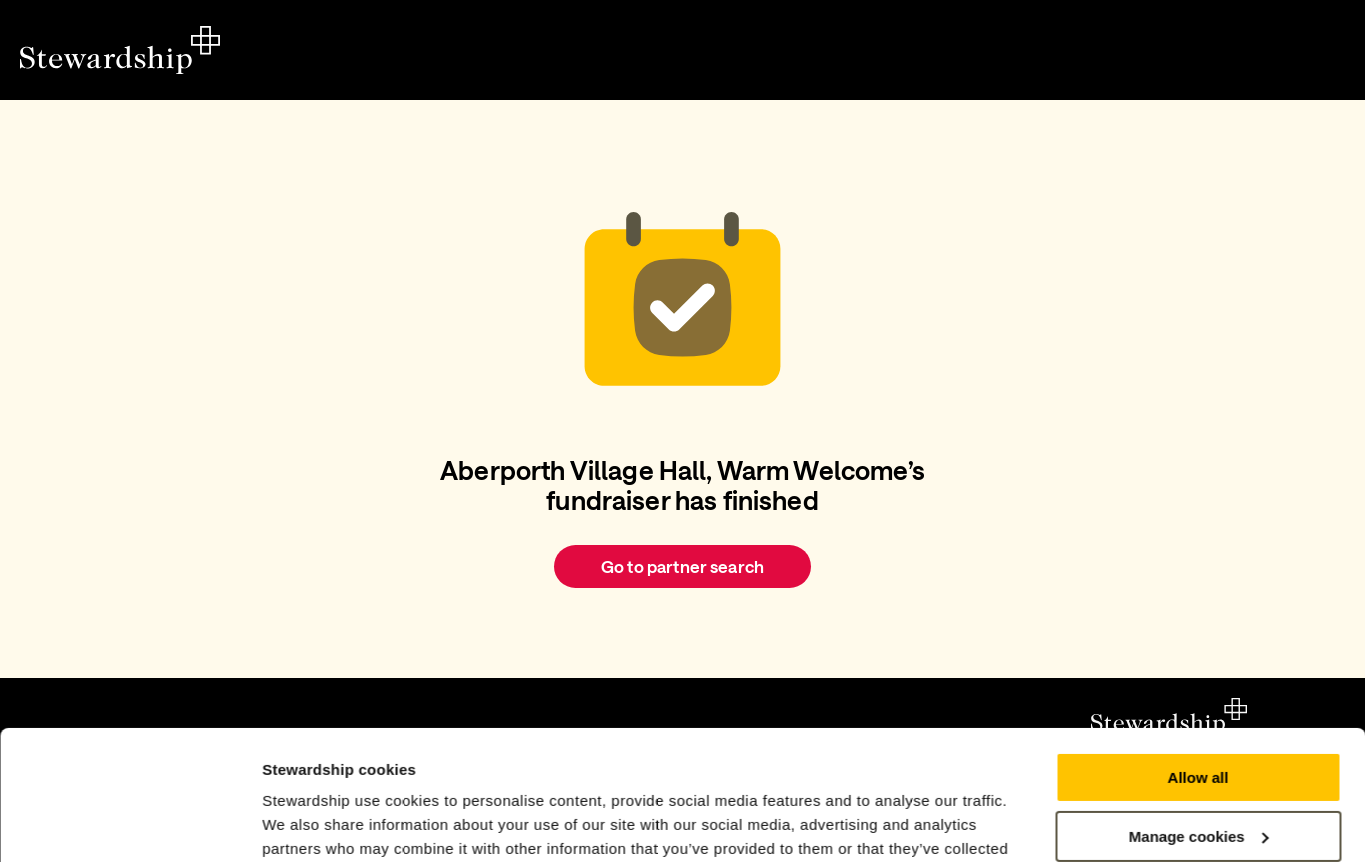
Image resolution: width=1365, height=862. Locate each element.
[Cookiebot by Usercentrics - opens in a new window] (129, 823)
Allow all (1198, 648)
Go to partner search (682, 566)
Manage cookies (1199, 706)
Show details (308, 822)
